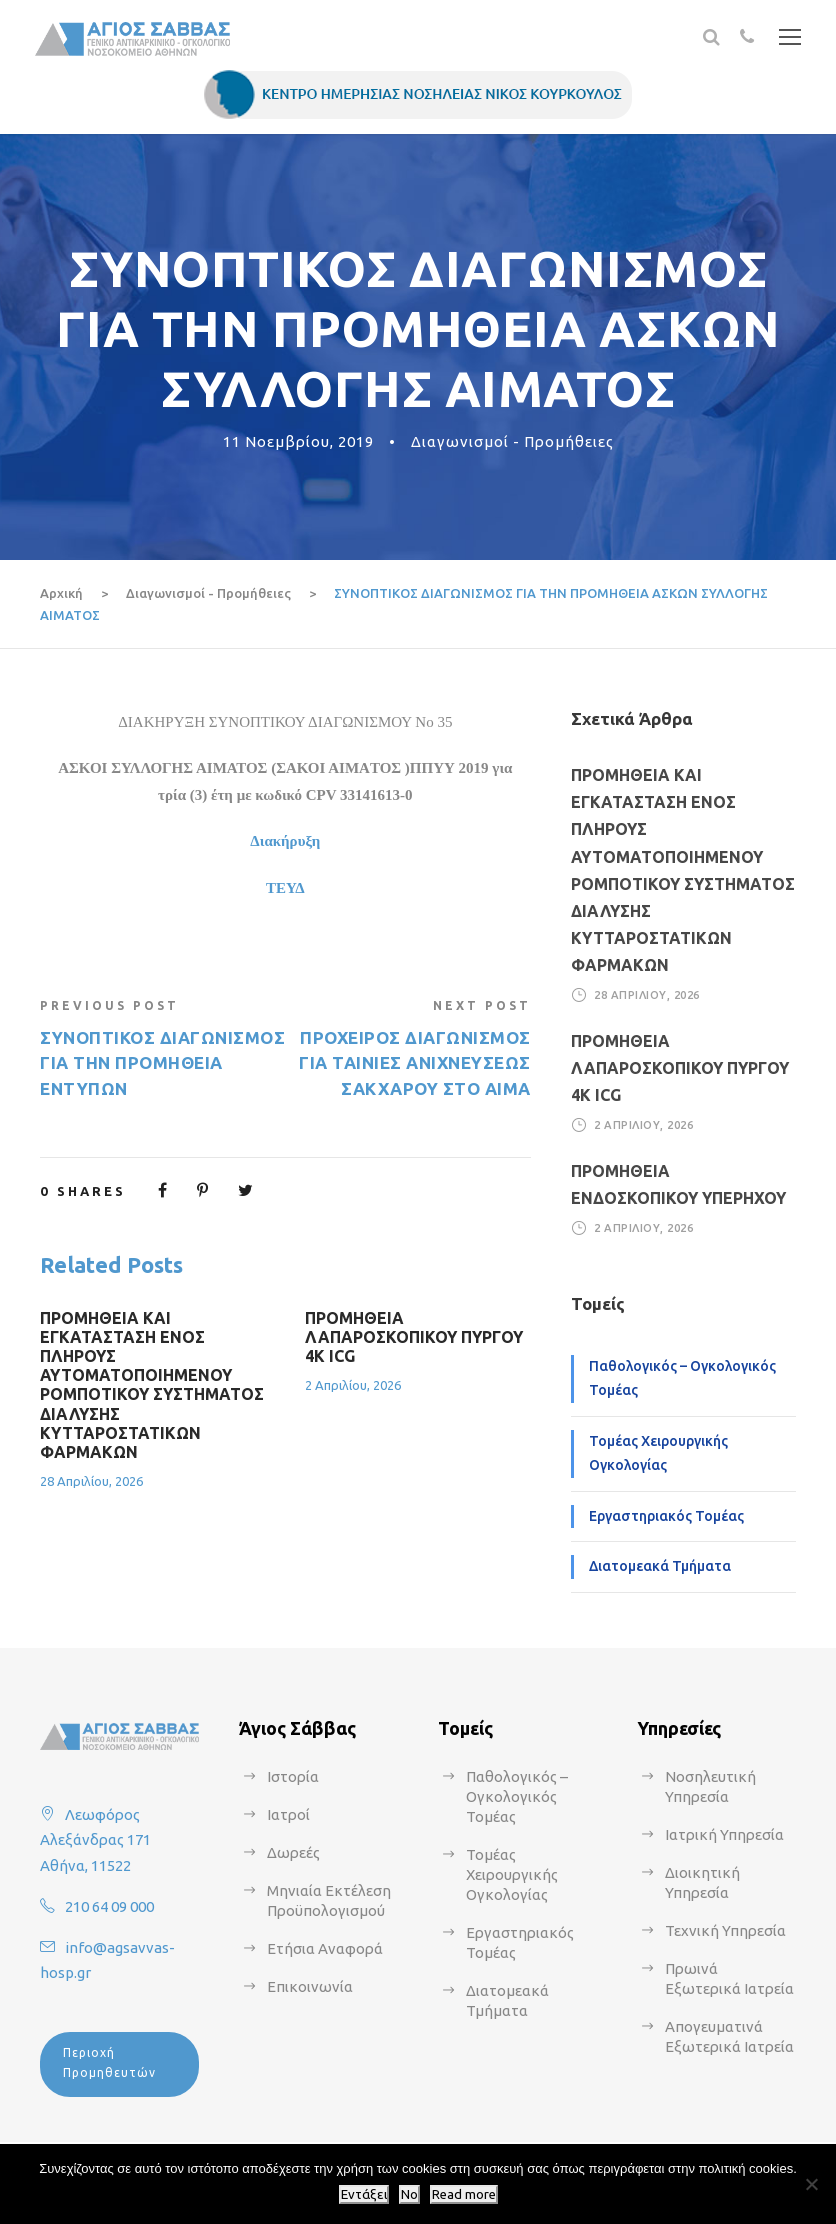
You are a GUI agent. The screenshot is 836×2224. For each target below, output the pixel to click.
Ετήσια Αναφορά (325, 1948)
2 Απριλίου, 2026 (353, 1385)
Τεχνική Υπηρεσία (725, 1930)
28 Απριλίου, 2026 (91, 1481)
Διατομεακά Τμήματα (660, 1566)
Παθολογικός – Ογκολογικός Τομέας (682, 1378)
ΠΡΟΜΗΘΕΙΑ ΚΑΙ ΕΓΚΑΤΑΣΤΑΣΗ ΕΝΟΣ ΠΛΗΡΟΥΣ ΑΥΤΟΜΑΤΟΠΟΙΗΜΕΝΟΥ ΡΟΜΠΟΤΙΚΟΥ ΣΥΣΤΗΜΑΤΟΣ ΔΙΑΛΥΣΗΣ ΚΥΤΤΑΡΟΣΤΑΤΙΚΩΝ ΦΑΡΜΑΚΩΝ (152, 1385)
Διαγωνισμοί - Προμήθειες (512, 441)
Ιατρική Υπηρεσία (724, 1834)
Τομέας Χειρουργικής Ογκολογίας (658, 1453)
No (409, 2194)
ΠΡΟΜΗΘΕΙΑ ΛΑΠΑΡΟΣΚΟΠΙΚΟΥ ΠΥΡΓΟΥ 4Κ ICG (414, 1337)
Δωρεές (293, 1852)
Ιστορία (293, 1776)
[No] (811, 2184)
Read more (464, 2194)
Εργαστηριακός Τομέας (666, 1516)
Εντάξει (364, 2194)
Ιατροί (288, 1814)
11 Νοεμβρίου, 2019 (298, 441)
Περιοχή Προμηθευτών (109, 2062)
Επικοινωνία (310, 1986)
